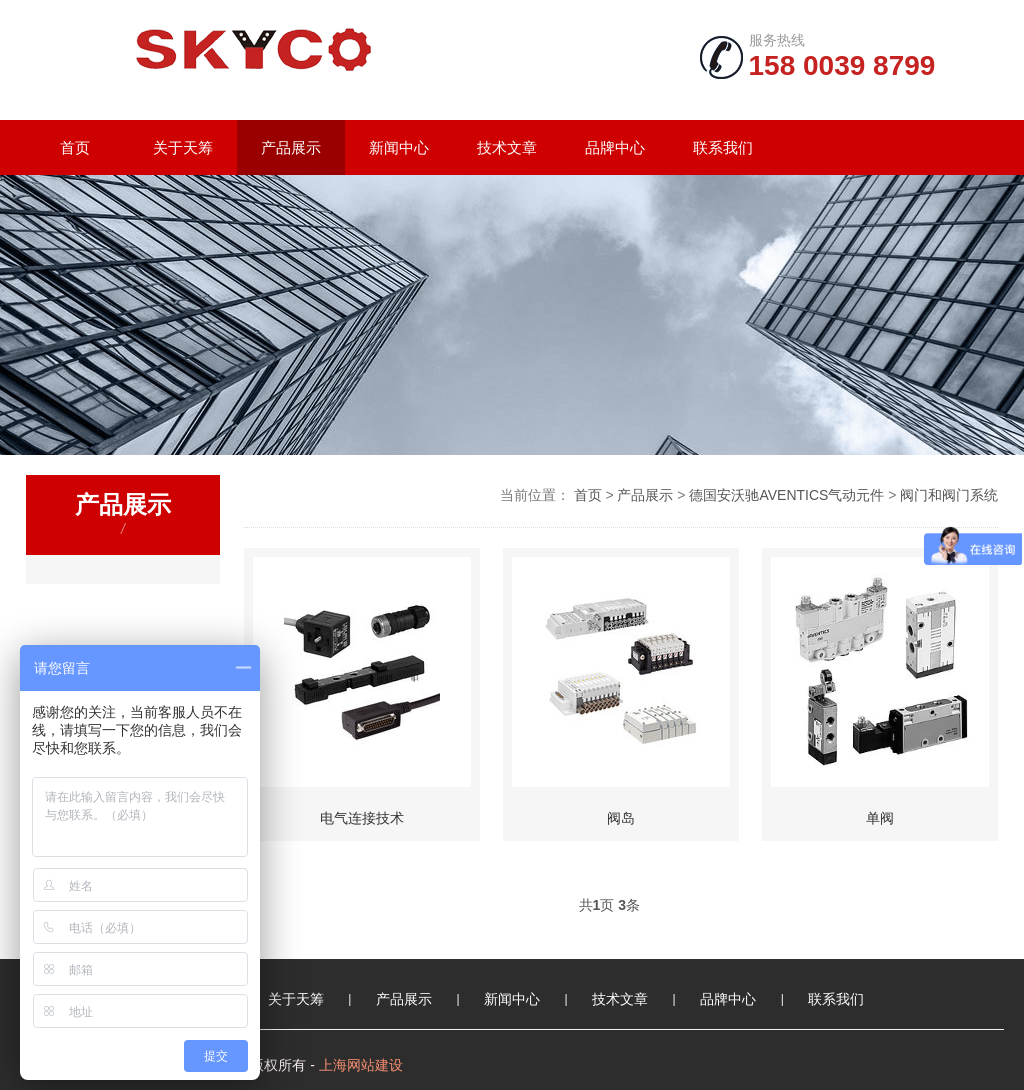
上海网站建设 (361, 1065)
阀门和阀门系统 (949, 495)
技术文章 (507, 147)
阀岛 (621, 818)
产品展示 (291, 147)
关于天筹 (183, 147)
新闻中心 (399, 147)
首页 (75, 147)
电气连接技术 (362, 818)
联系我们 (723, 147)
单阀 (880, 818)
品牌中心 (615, 147)
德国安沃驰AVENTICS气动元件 (786, 495)
